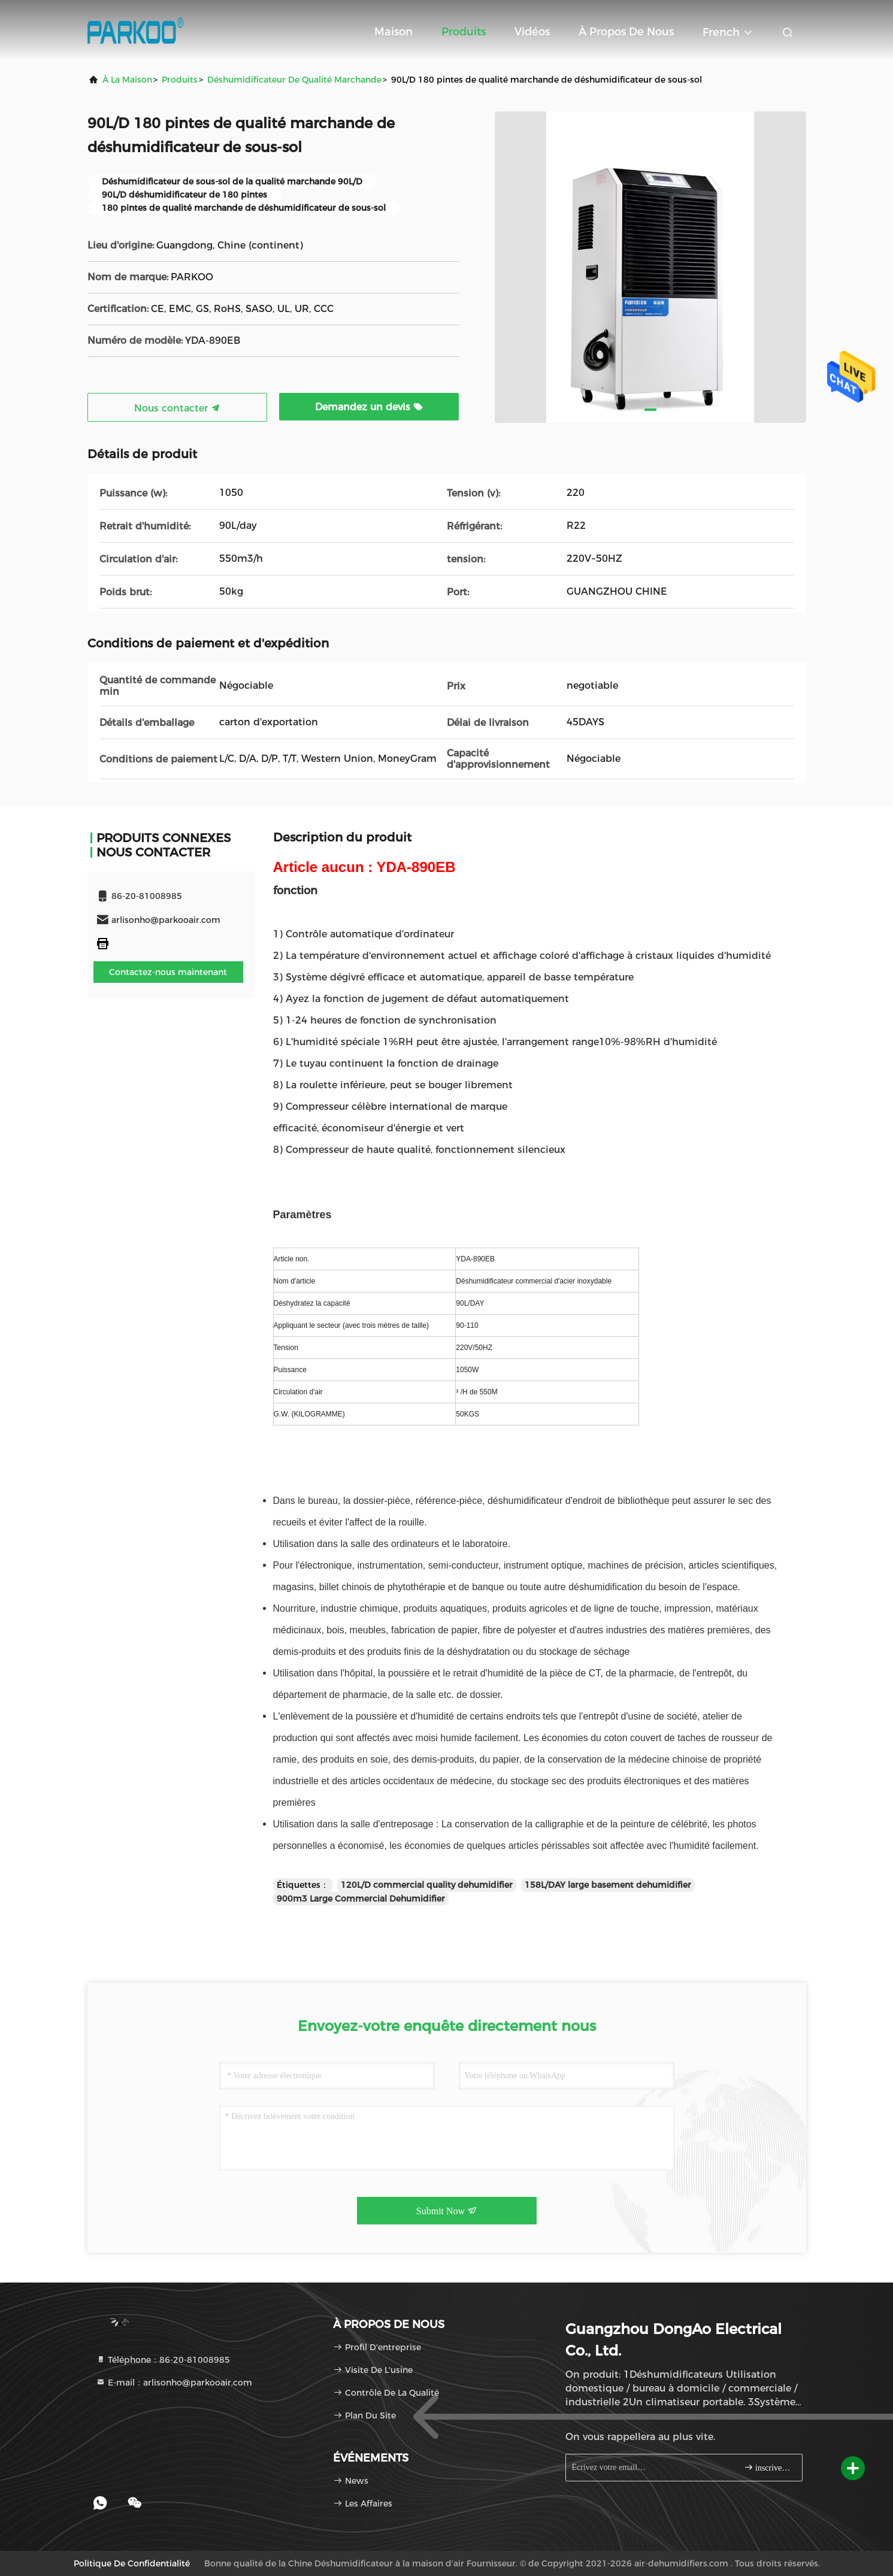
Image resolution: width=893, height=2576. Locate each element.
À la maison (127, 79)
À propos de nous (626, 31)
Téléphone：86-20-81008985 (163, 2359)
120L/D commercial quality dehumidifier (427, 1884)
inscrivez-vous (768, 2467)
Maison (393, 31)
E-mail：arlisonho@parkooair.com (174, 2382)
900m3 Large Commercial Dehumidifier (361, 1898)
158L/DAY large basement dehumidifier (608, 1884)
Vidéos (532, 31)
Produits (463, 31)
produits (180, 79)
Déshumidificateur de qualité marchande (294, 79)
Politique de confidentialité (132, 2563)
